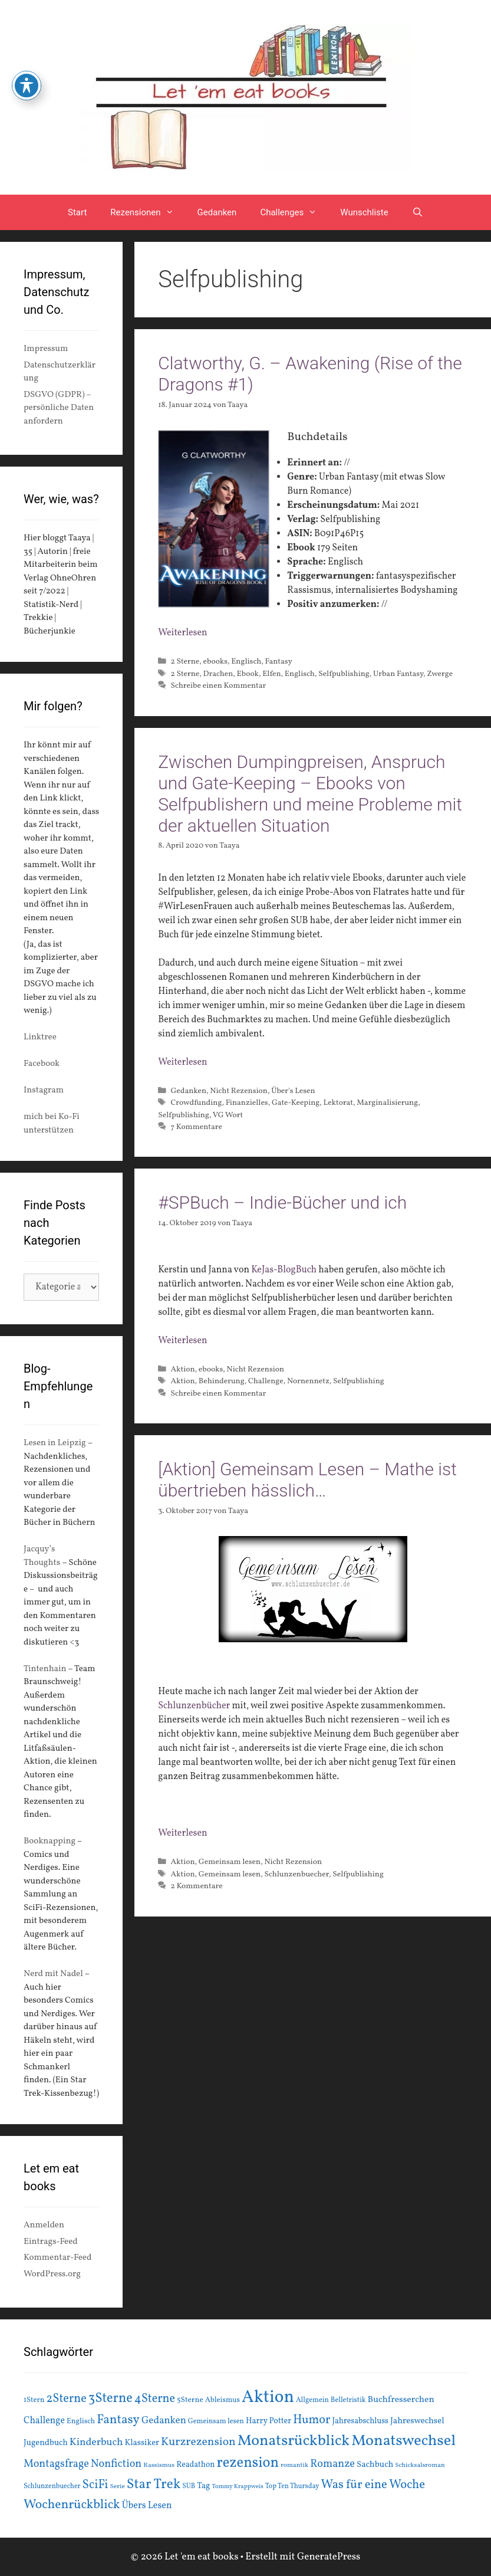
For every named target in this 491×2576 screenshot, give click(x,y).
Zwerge (440, 674)
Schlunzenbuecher (296, 1874)
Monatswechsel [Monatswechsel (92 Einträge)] (403, 2441)
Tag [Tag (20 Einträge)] (203, 2486)
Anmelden (44, 2225)
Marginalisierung (387, 1102)
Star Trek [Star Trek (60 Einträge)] (153, 2484)
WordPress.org (52, 2274)
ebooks (215, 661)
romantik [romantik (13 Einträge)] (294, 2465)
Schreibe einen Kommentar (218, 685)
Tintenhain (45, 1669)
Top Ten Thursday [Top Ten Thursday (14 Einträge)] (292, 2486)
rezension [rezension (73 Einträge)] (248, 2463)
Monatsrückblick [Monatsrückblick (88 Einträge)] (294, 2441)
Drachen (218, 674)
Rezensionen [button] (147, 212)
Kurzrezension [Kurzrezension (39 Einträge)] (198, 2442)
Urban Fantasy (398, 674)
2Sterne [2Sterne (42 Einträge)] (67, 2399)
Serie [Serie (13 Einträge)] (117, 2486)
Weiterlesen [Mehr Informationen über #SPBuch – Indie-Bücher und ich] (182, 1340)
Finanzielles (247, 1102)
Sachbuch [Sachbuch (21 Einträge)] (375, 2465)
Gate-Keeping (295, 1102)
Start (77, 212)
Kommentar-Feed (57, 2258)
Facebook (42, 1064)
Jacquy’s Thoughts (42, 1556)
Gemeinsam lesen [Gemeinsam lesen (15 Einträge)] (216, 2421)
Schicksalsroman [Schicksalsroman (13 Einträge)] (419, 2465)
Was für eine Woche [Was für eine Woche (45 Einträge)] (373, 2484)
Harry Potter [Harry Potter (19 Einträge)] (268, 2421)
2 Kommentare (196, 1886)
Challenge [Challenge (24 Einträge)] (44, 2420)
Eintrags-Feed (51, 2242)
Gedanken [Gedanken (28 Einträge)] (163, 2420)
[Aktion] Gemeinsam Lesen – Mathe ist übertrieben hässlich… (307, 1480)
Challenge (266, 1381)
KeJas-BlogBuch (284, 1270)
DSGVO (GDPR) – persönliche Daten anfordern (59, 408)
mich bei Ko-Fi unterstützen (52, 1124)
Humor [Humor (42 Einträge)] (311, 2420)
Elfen (271, 674)
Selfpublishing (344, 674)
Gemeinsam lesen (230, 1862)
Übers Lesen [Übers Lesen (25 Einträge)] (147, 2505)
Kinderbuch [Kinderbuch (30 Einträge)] (96, 2442)
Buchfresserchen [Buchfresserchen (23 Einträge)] (401, 2399)
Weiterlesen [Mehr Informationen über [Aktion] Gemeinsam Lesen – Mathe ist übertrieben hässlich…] (182, 1833)
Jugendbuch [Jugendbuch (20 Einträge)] (46, 2443)
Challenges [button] (294, 212)
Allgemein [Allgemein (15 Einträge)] (312, 2400)
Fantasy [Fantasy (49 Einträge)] (118, 2420)
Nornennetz (308, 1381)
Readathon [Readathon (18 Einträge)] (195, 2464)
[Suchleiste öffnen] (417, 212)
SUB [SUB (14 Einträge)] (188, 2486)
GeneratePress (329, 2557)
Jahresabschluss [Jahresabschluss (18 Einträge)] (360, 2421)
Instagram (44, 1090)
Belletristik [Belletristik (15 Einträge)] (348, 2400)
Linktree (40, 1037)
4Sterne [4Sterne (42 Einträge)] (154, 2399)
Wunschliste (364, 212)
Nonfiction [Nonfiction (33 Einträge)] (116, 2464)
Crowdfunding (196, 1102)
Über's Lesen (293, 1091)
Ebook (248, 674)
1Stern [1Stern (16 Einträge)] (34, 2400)
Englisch (246, 661)
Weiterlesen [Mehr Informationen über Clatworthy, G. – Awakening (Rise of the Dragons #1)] (182, 632)
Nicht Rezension (239, 1091)
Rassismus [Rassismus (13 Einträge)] (158, 2465)
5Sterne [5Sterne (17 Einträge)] (190, 2400)
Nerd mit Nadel (53, 1974)
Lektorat (338, 1102)
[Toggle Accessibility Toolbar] (26, 85)
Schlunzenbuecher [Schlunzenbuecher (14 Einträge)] (52, 2486)
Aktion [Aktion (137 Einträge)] (268, 2397)
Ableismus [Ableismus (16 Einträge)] (222, 2400)
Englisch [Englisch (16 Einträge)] (81, 2421)
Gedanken (217, 212)
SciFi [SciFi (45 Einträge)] (95, 2484)
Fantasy (278, 661)
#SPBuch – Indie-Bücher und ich (282, 1202)
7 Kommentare (196, 1127)
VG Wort (228, 1115)
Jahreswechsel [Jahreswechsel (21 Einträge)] (417, 2421)
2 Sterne (184, 661)
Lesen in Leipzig (55, 1443)
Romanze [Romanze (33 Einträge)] (332, 2464)
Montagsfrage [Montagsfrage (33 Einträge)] (56, 2464)
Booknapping (49, 1841)
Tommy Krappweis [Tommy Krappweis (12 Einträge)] (237, 2486)
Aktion (182, 1369)
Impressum (46, 349)
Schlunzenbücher (194, 1705)
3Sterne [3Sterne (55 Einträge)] (110, 2399)
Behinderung (222, 1381)
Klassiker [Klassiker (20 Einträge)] (141, 2443)
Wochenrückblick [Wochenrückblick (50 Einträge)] (72, 2504)
